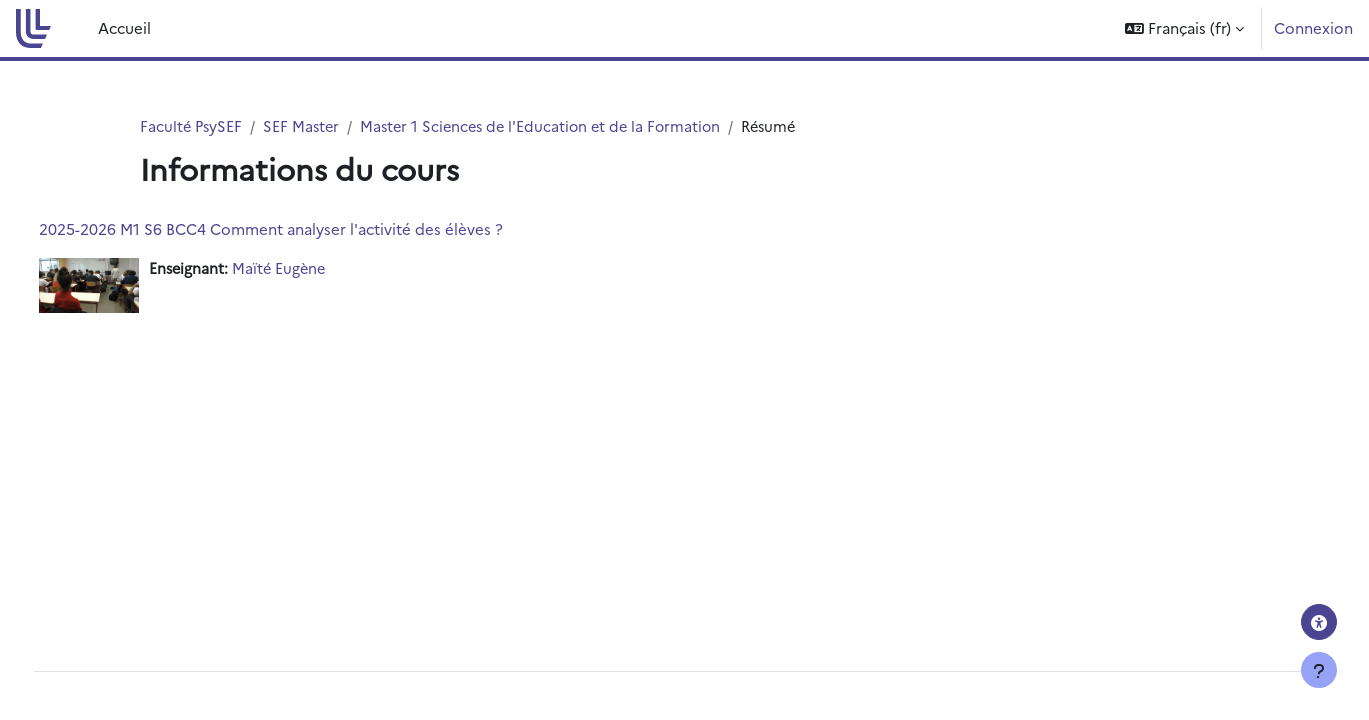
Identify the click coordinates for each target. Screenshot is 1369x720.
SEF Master (305, 126)
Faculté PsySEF (192, 126)
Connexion (1313, 27)
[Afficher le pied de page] (1319, 670)
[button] (1184, 28)
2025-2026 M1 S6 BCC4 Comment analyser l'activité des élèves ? (308, 229)
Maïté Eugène (319, 269)
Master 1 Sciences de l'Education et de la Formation (550, 126)
